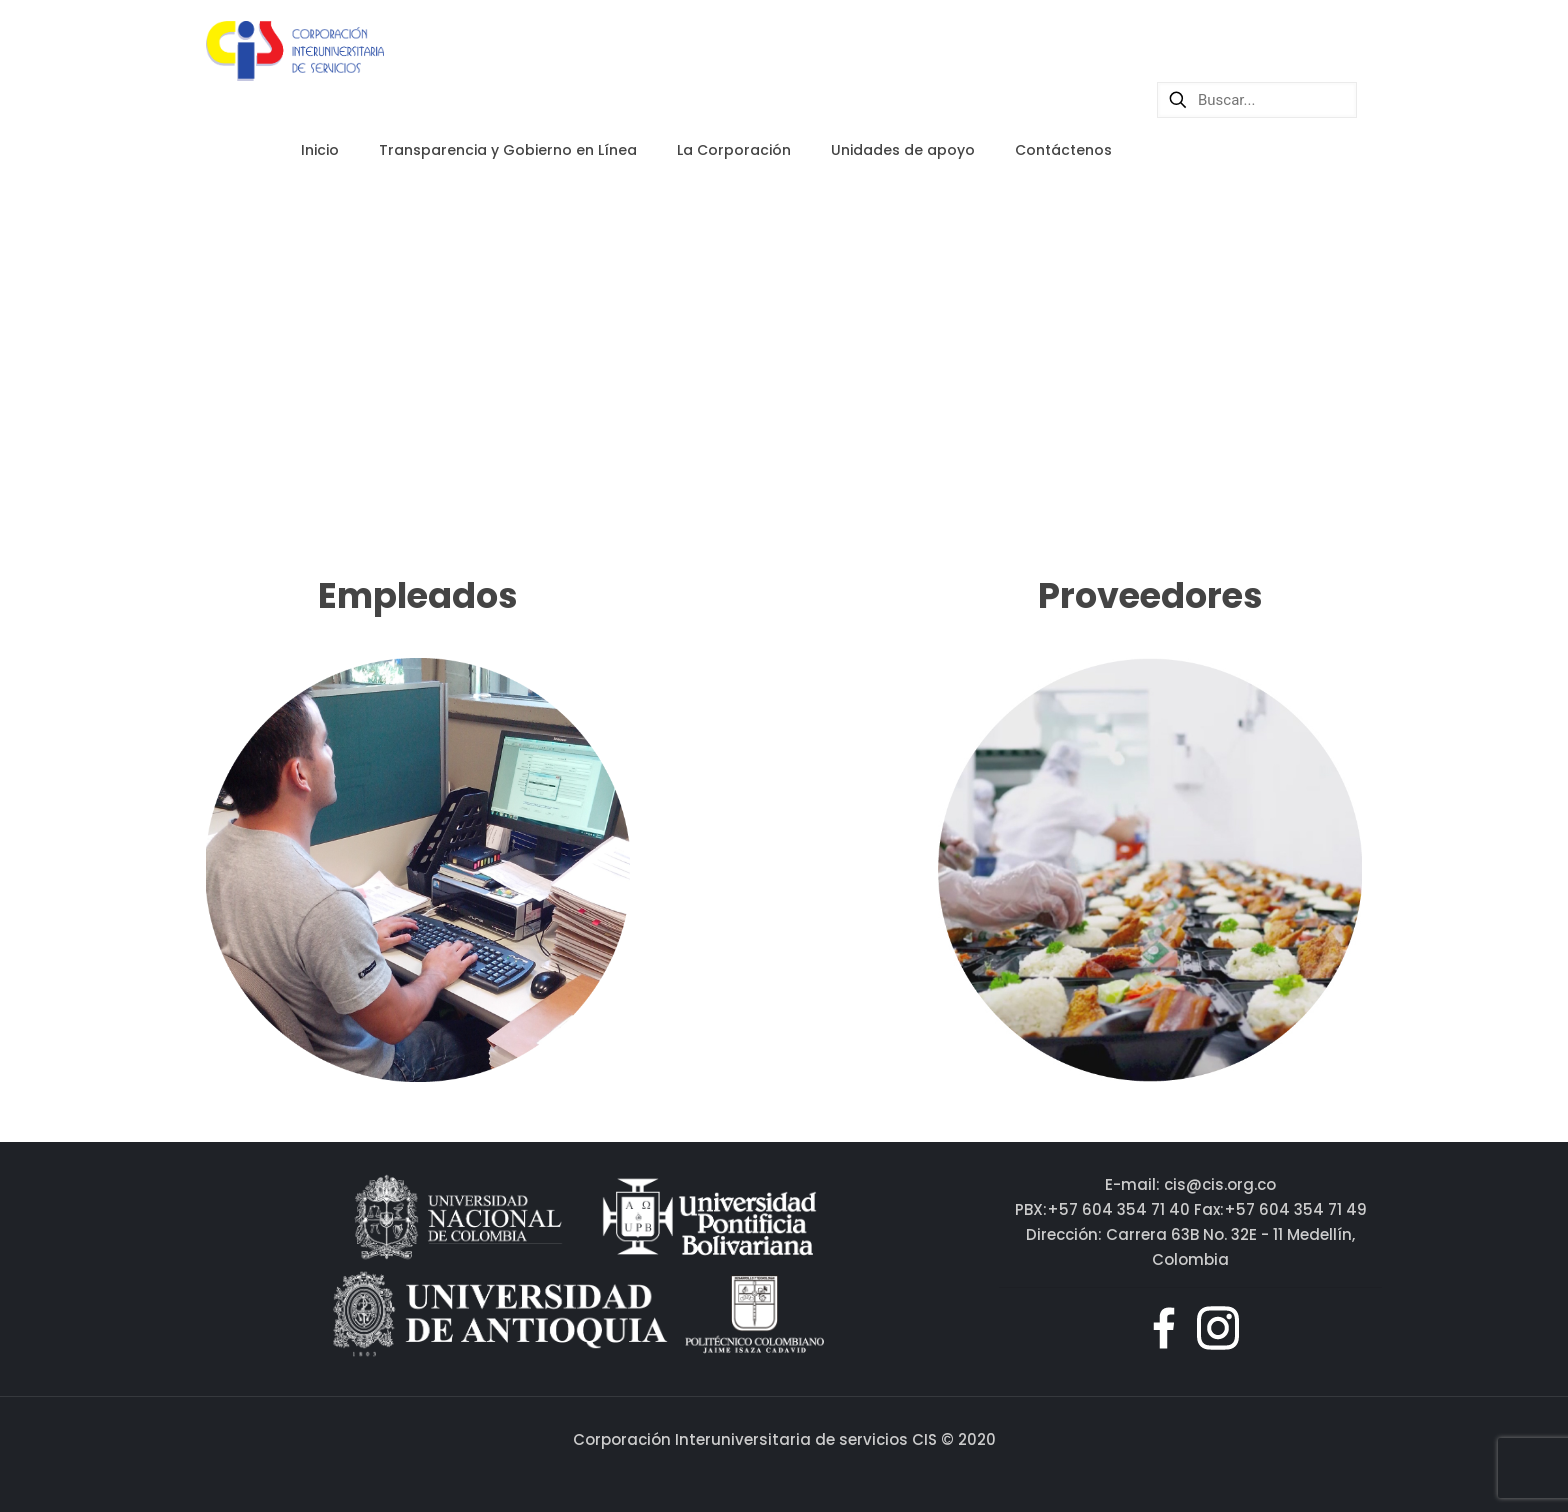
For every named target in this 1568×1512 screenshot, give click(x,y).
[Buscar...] (1257, 100)
